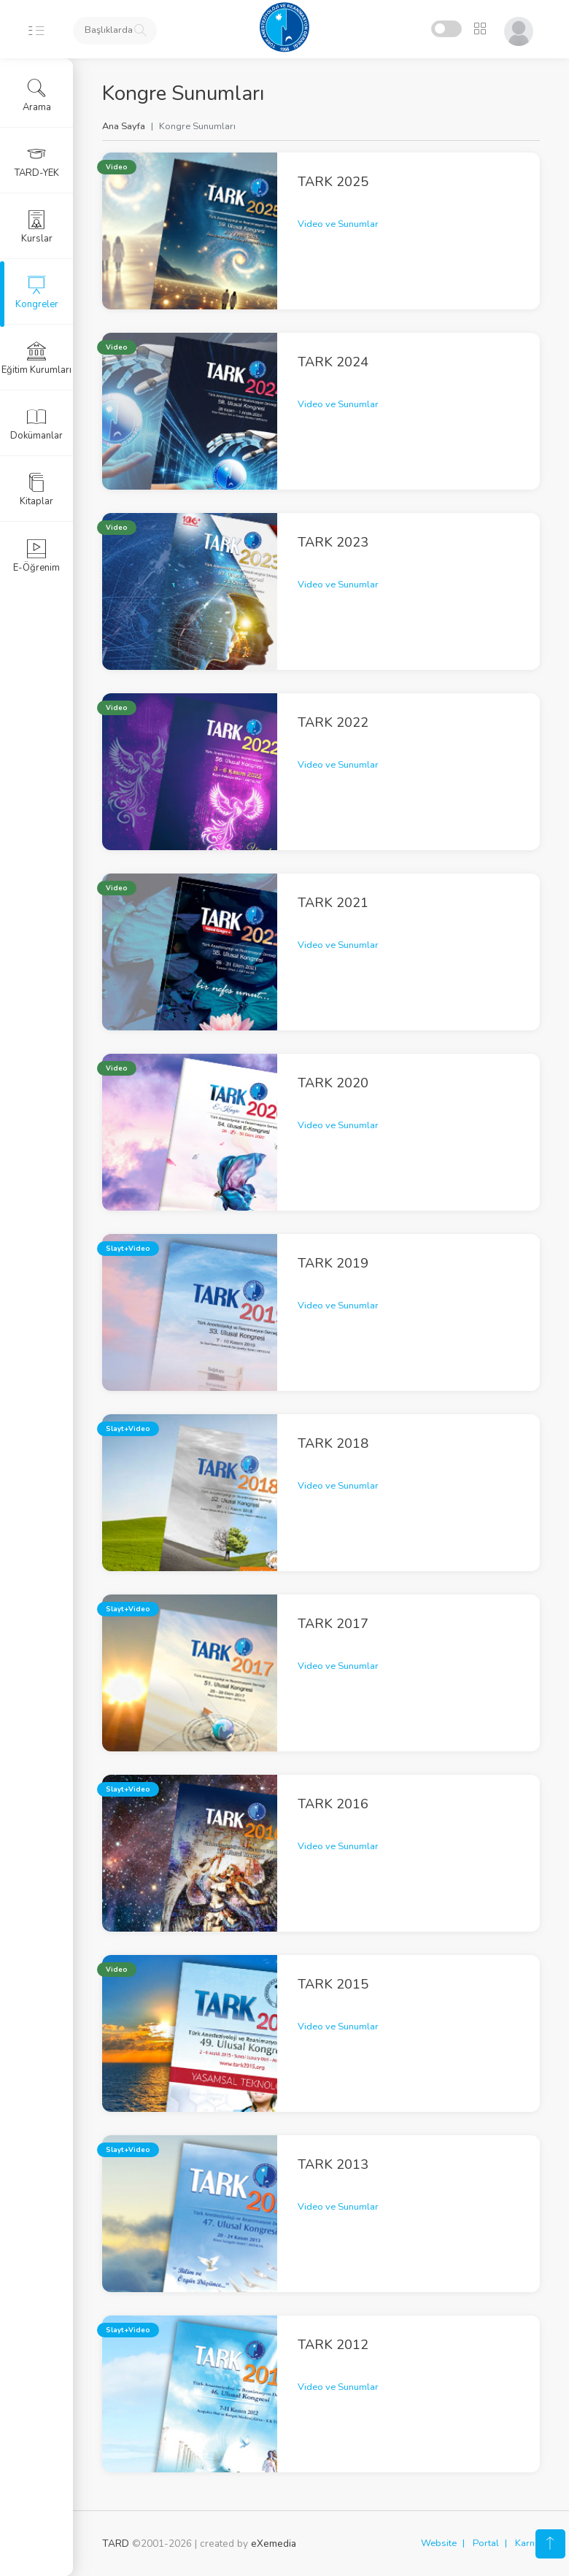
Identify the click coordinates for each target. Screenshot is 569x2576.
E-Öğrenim (36, 556)
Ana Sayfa (123, 126)
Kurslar (37, 227)
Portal (486, 2543)
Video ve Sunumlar (338, 224)
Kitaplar (36, 489)
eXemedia (273, 2543)
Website (439, 2543)
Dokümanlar (36, 424)
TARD (115, 2543)
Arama (37, 95)
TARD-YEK (37, 161)
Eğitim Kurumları (36, 358)
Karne (527, 2543)
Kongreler (36, 292)
